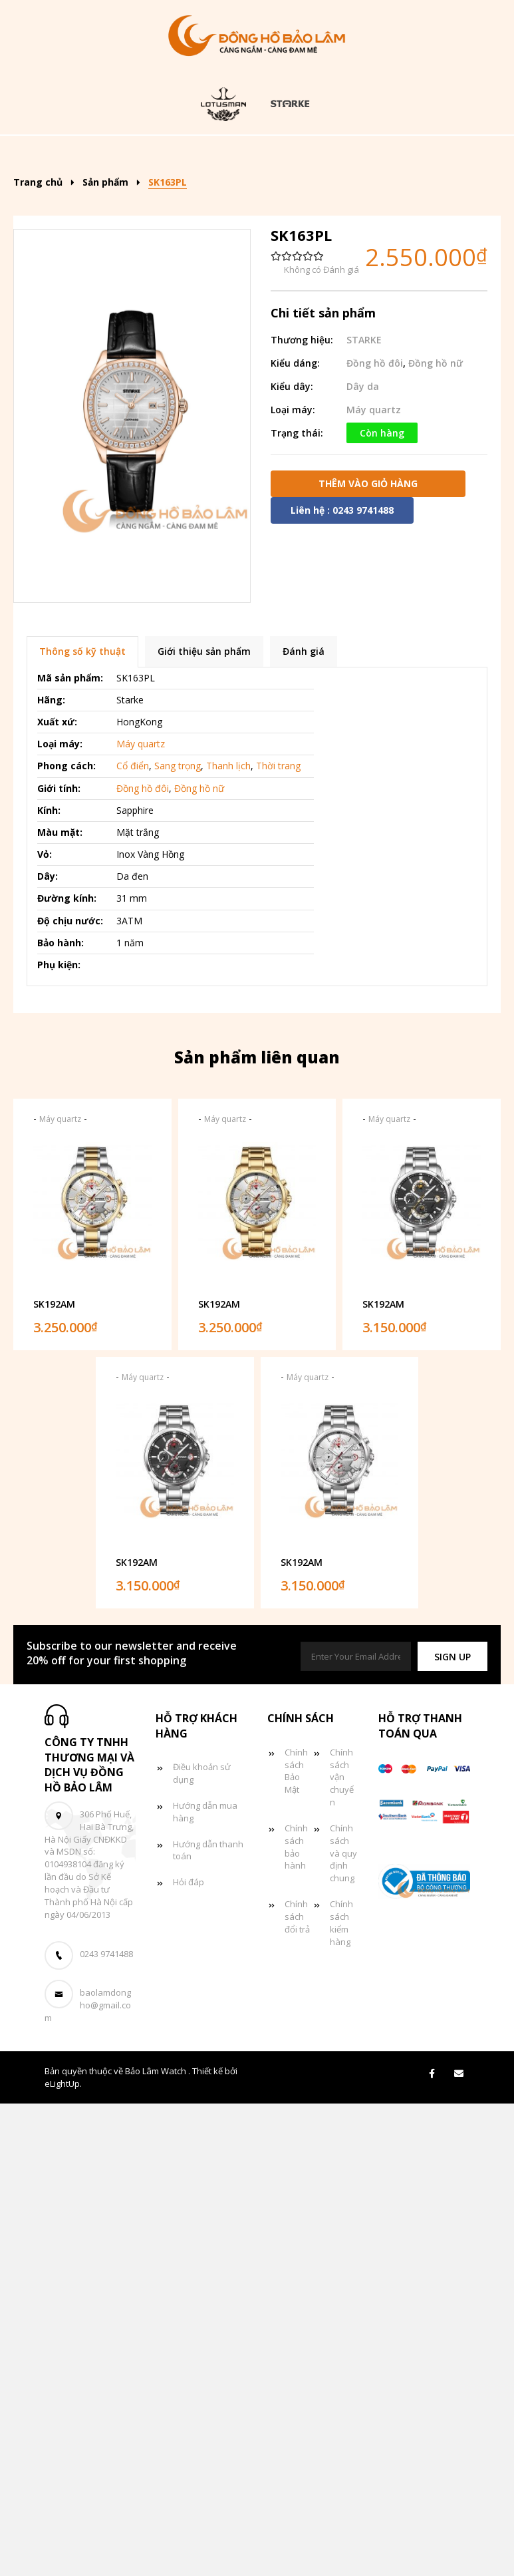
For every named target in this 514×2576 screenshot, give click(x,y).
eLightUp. (63, 2203)
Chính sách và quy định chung (343, 1973)
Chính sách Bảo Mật (296, 1891)
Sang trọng (177, 886)
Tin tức (315, 195)
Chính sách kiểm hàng (341, 2043)
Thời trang (278, 886)
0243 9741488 (106, 2074)
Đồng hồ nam (400, 154)
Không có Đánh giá (321, 390)
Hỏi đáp (188, 2002)
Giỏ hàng (398, 195)
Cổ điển (132, 886)
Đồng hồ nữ (120, 195)
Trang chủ (102, 154)
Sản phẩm (193, 154)
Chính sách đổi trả (297, 2036)
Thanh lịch (228, 886)
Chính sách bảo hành (296, 1967)
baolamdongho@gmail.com (88, 2125)
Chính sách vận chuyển (342, 1897)
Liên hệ (255, 234)
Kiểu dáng (292, 154)
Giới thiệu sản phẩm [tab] (204, 771)
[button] (452, 1776)
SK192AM (54, 1423)
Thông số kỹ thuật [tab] (82, 771)
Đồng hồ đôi (223, 195)
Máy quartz (140, 863)
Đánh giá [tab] (303, 771)
